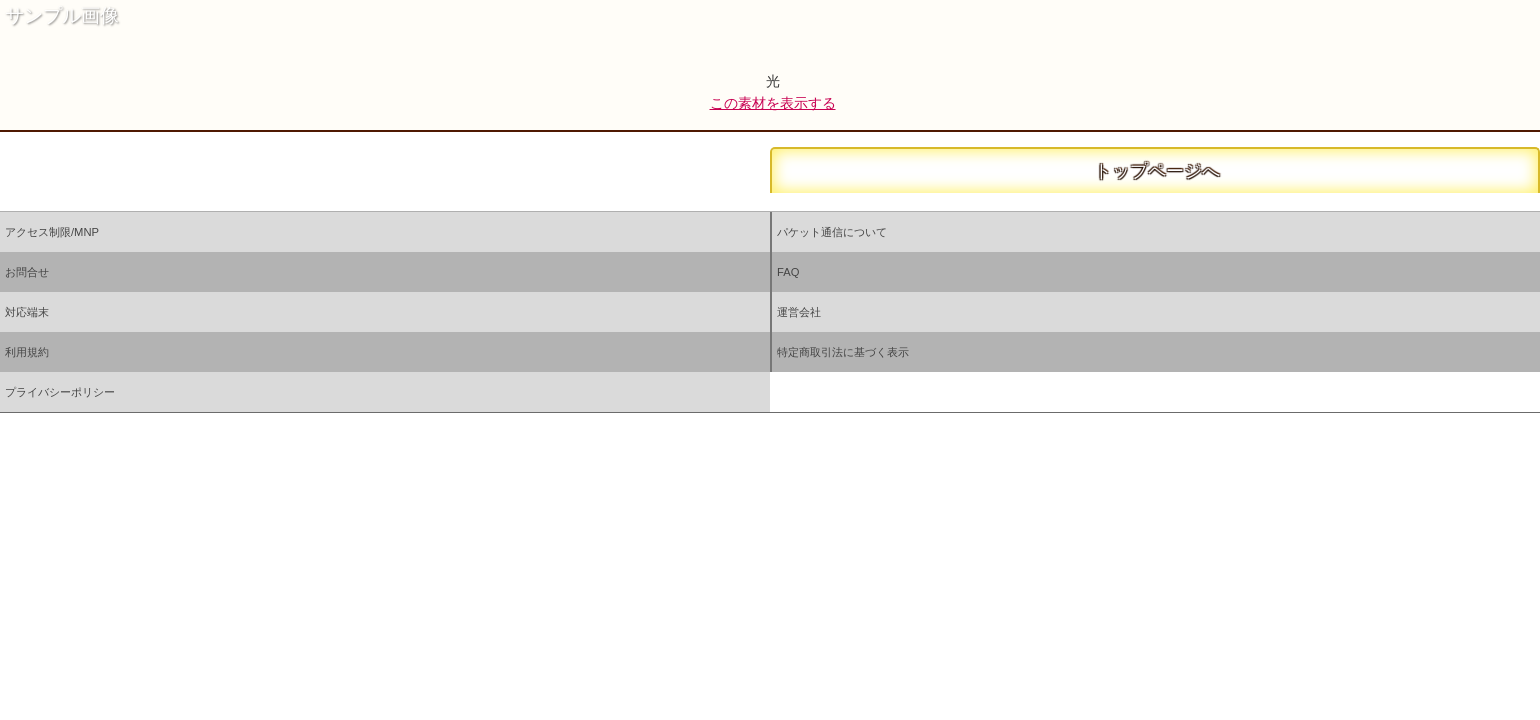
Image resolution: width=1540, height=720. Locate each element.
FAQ (788, 272)
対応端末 (27, 312)
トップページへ (1155, 171)
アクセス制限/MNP (52, 232)
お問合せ (27, 272)
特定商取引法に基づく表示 (843, 352)
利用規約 (27, 352)
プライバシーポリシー (60, 392)
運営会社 (799, 312)
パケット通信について (832, 232)
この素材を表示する (773, 103)
